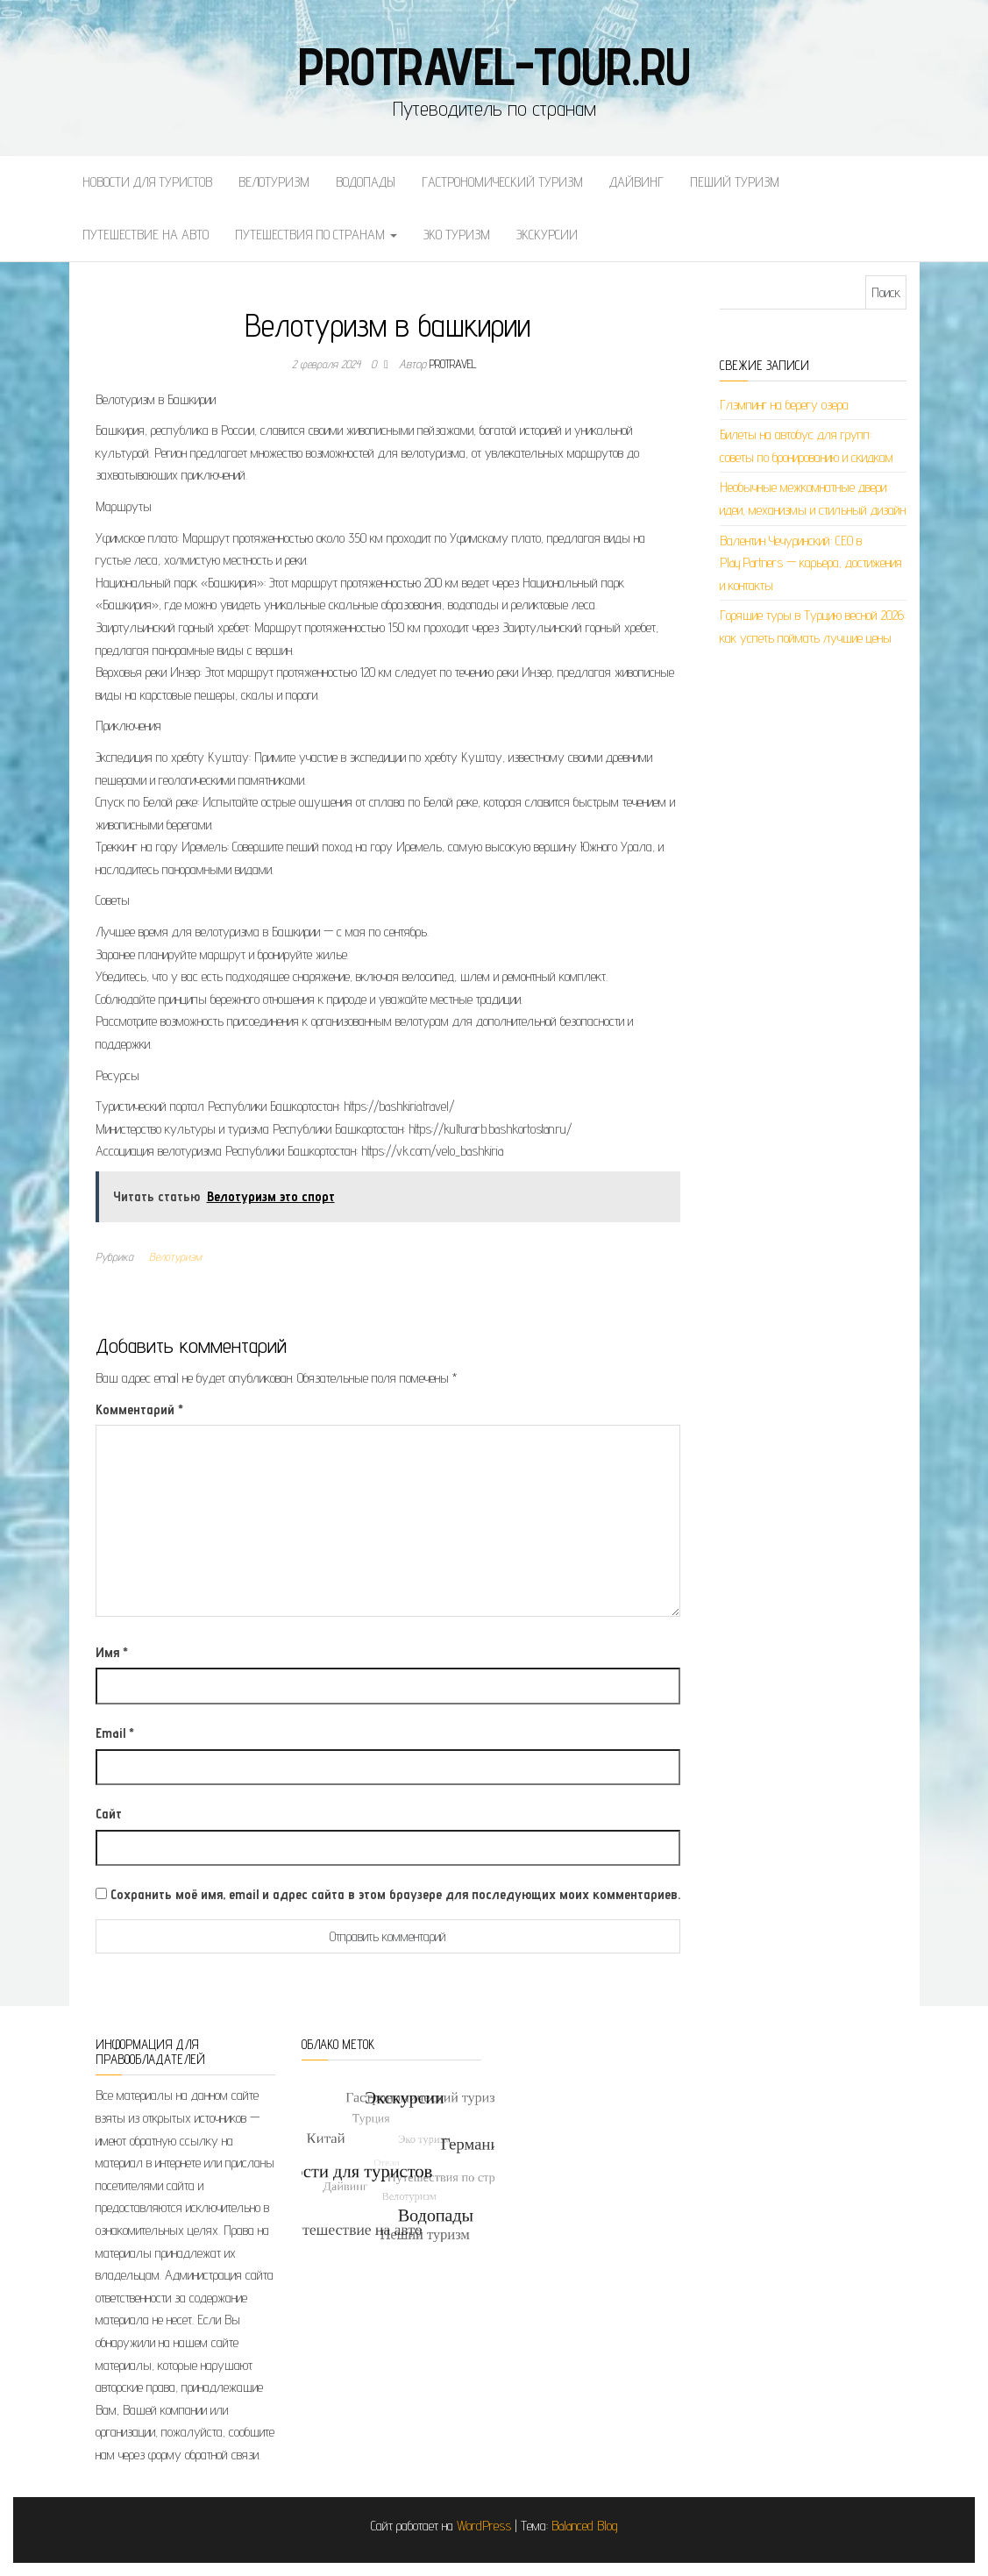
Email (115, 1733)
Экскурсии (547, 234)
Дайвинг (636, 182)
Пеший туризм (734, 182)
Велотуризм (273, 182)
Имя (112, 1652)
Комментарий (139, 1409)
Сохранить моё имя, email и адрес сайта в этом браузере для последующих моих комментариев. (395, 1894)
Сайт (109, 1813)
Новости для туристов (147, 182)
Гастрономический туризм (502, 182)
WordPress (484, 2525)
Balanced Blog (584, 2525)
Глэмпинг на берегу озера (784, 404)
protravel (453, 364)
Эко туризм (456, 234)
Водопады (365, 182)
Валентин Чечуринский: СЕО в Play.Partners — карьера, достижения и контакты (811, 563)
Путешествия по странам (316, 234)
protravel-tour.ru (494, 65)
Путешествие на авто (145, 234)
